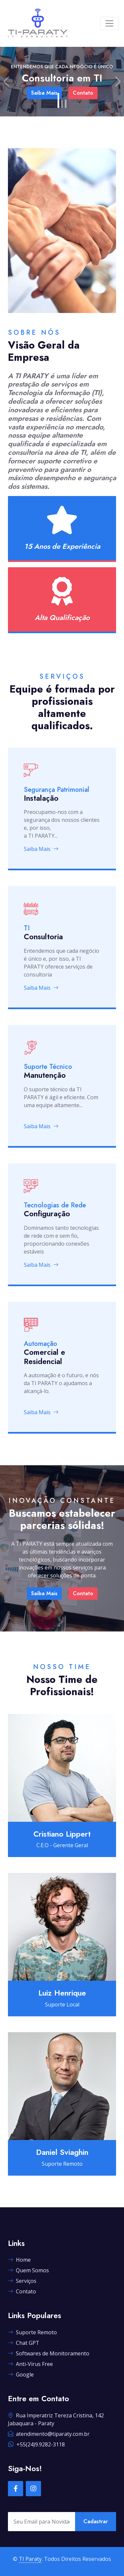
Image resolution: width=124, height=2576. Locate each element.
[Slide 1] (58, 100)
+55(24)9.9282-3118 (36, 2444)
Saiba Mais (41, 849)
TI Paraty (30, 2558)
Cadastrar (95, 2521)
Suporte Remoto (32, 2332)
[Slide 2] (62, 103)
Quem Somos (28, 2270)
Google (21, 2374)
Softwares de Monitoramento (48, 2353)
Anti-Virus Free (30, 2364)
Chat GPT (23, 2342)
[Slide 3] (65, 103)
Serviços (22, 2280)
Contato (83, 1593)
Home (19, 2259)
